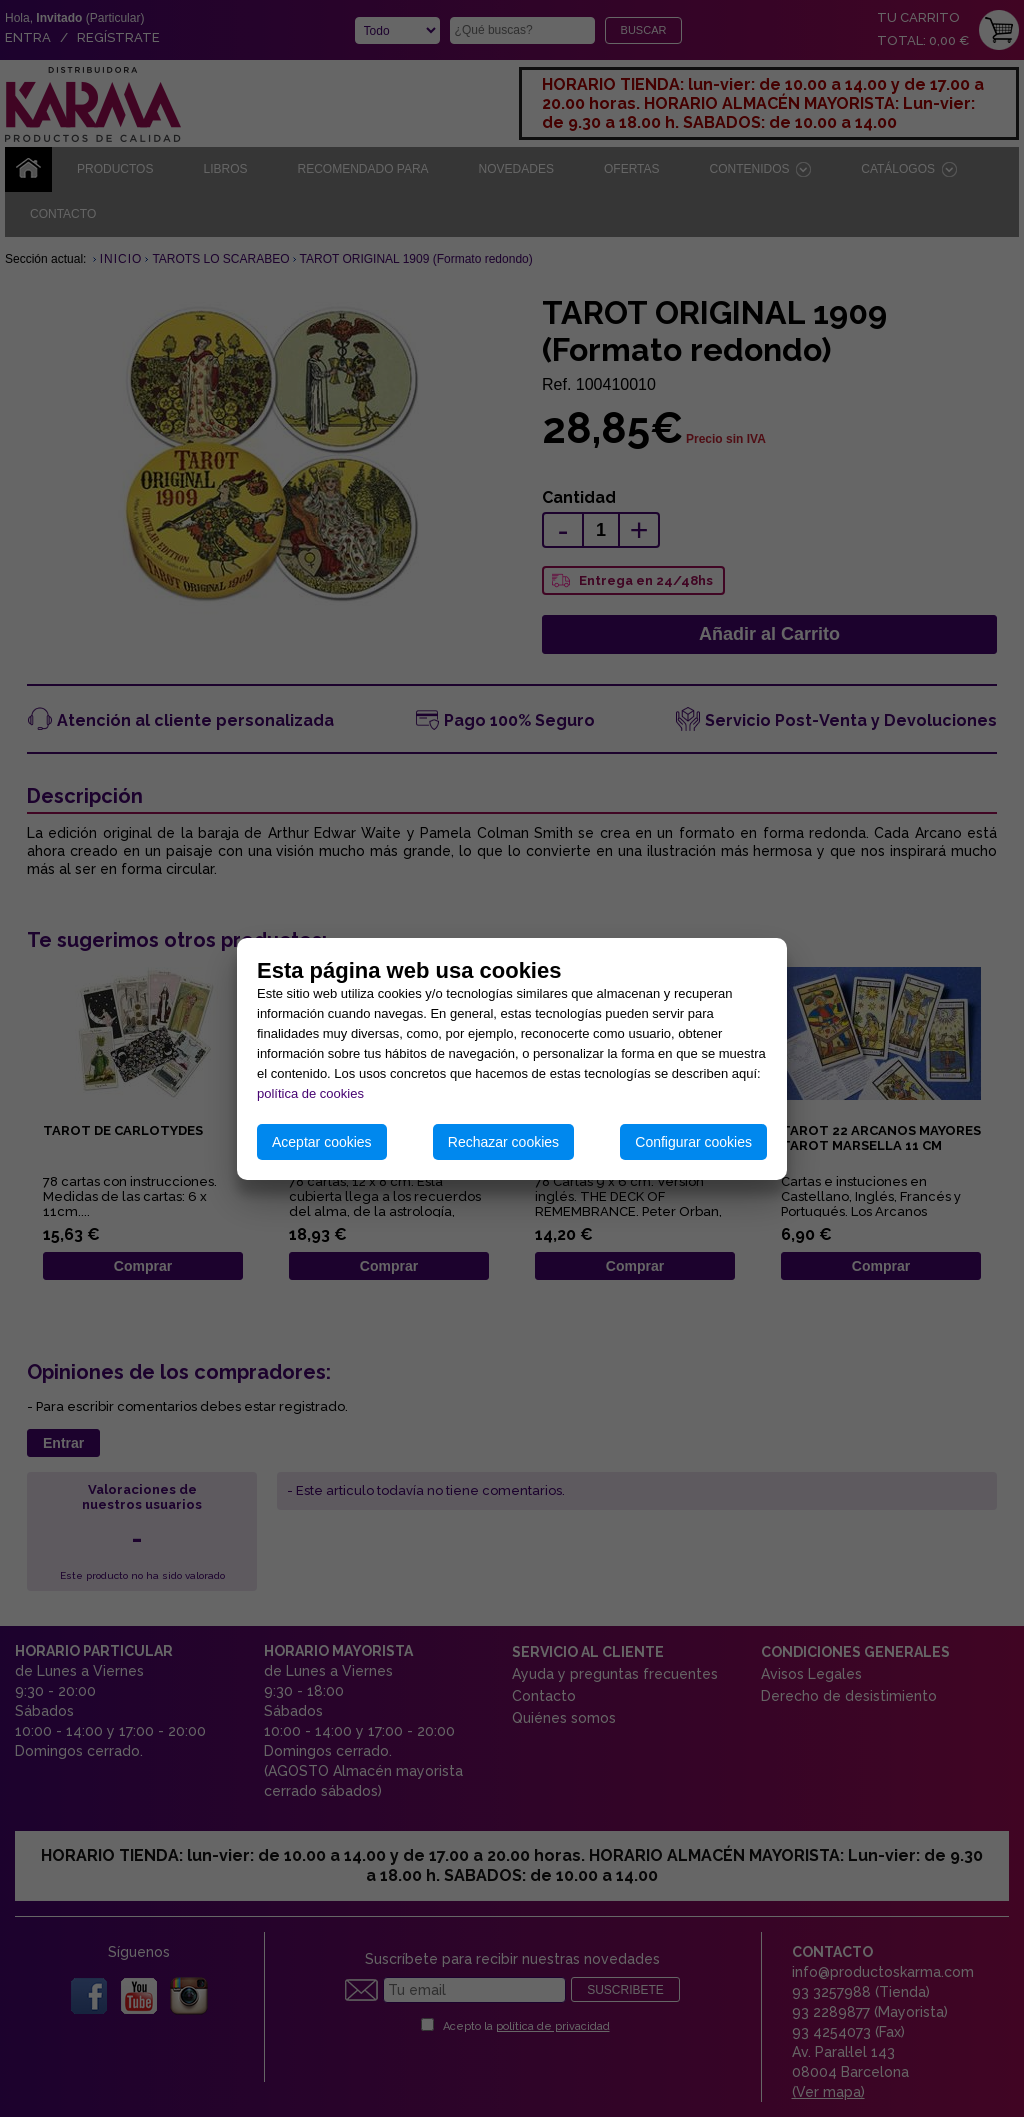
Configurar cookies (693, 1142)
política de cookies (310, 1093)
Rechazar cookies (503, 1142)
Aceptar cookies (322, 1142)
